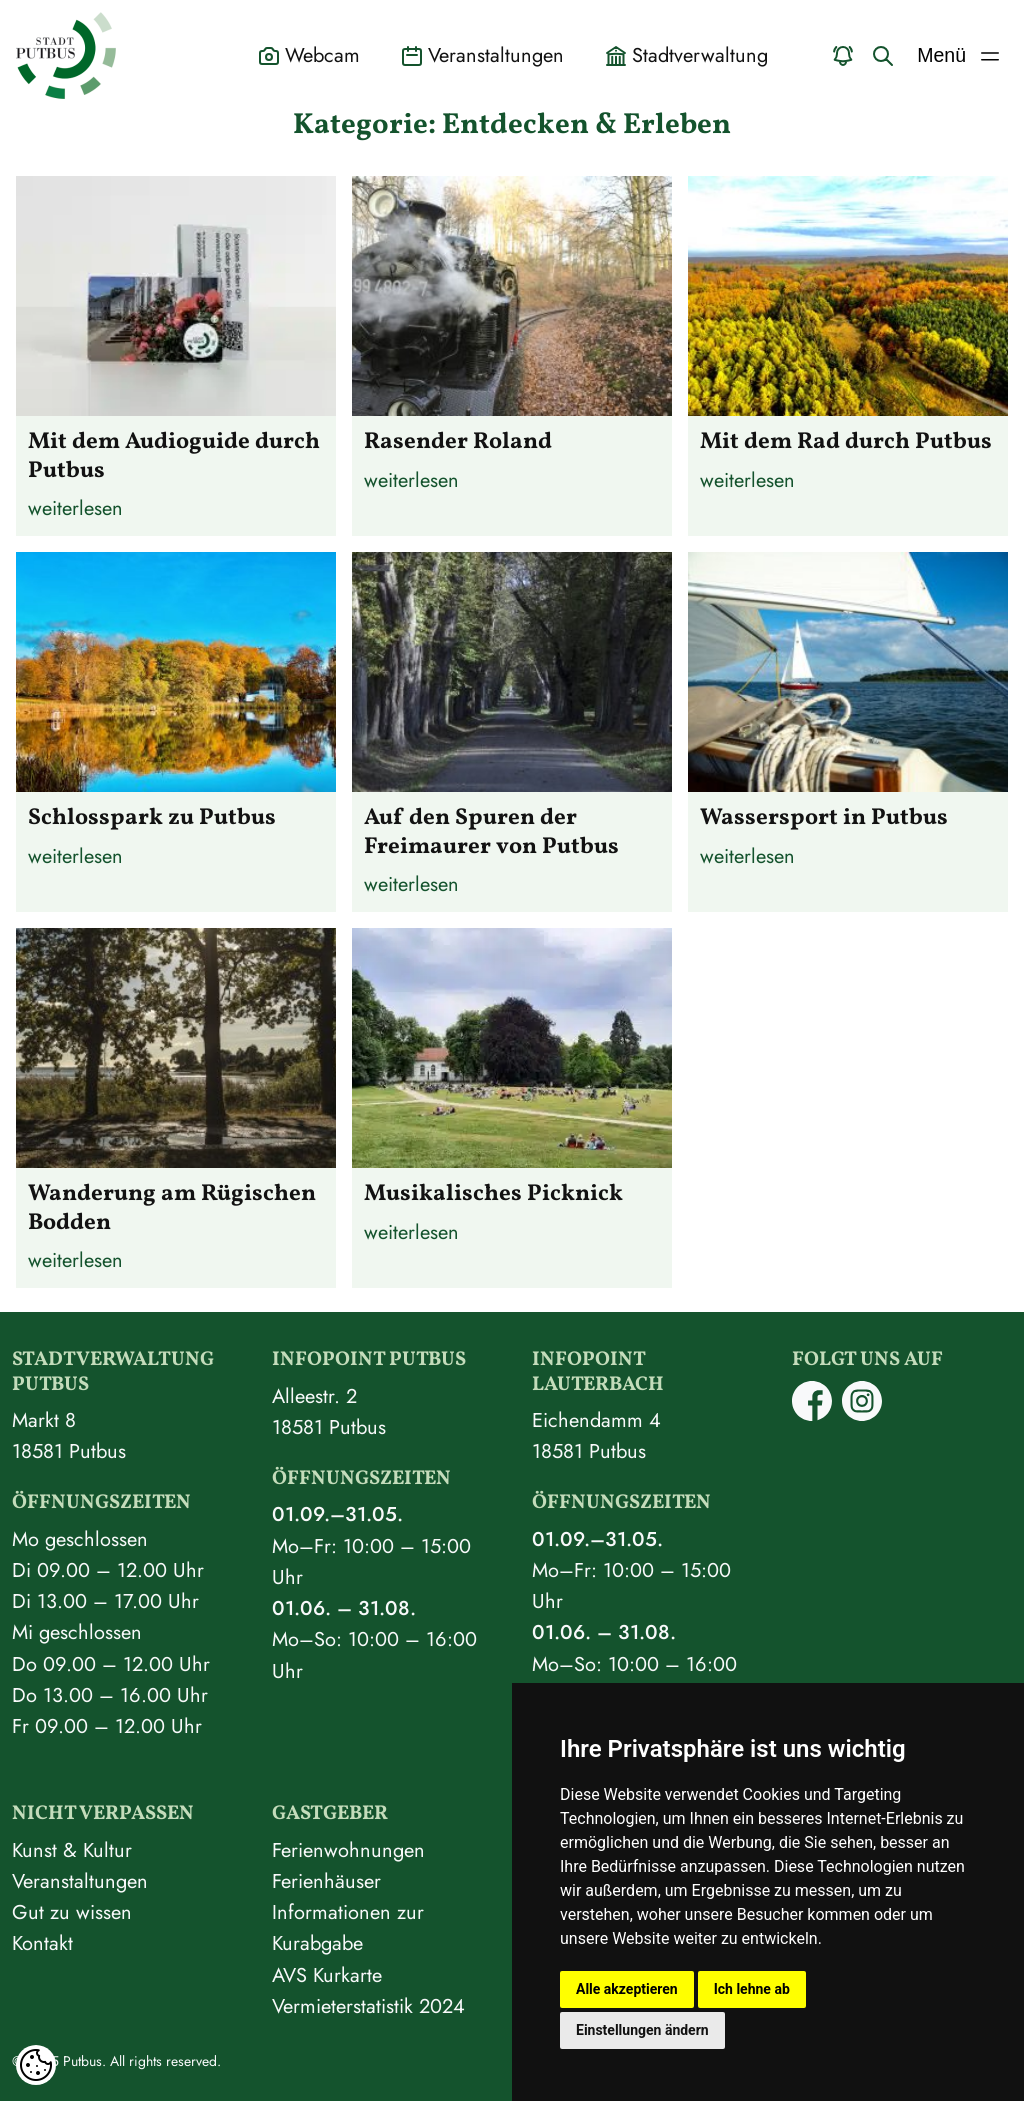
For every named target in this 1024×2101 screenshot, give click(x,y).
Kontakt (42, 1943)
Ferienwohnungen (348, 1850)
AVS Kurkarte (327, 1975)
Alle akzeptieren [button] (627, 1989)
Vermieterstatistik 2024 (368, 2006)
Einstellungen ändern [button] (642, 2030)
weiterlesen (75, 508)
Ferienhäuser (326, 1881)
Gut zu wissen (72, 1912)
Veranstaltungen (80, 1881)
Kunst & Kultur (72, 1850)
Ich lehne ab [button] (752, 1989)
